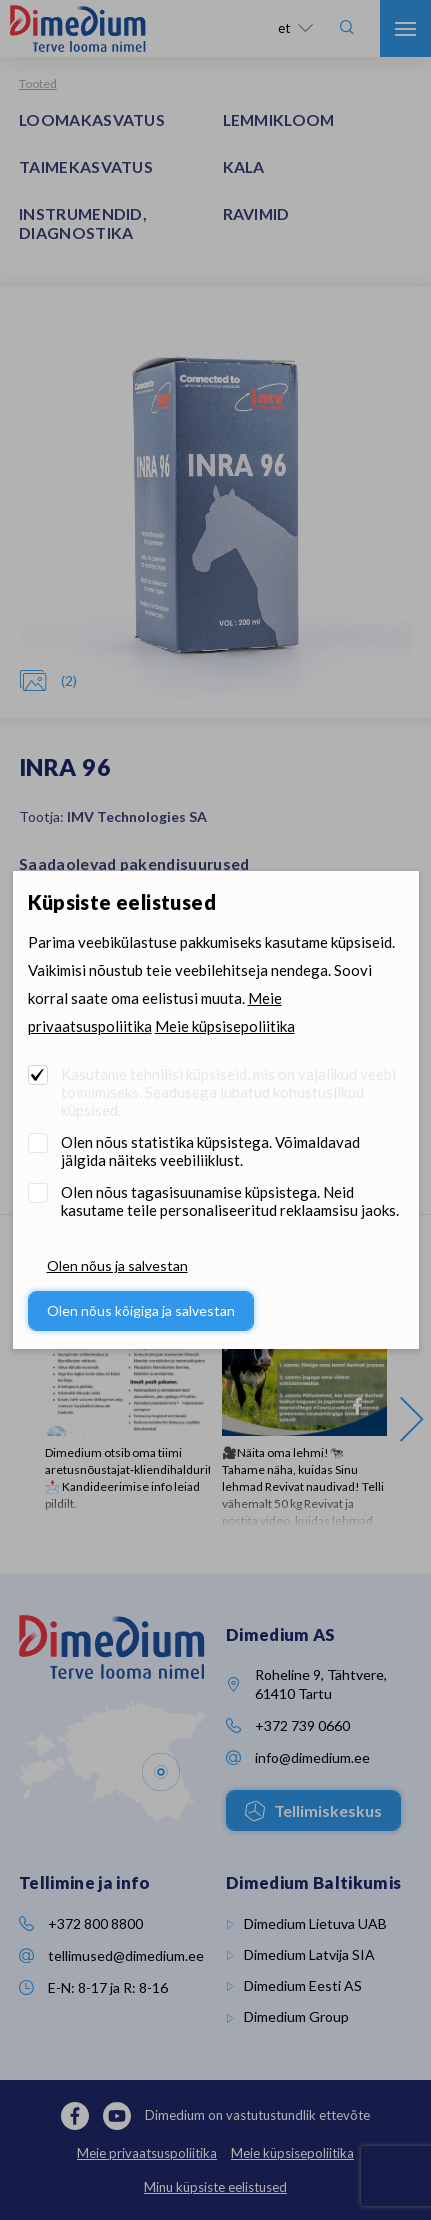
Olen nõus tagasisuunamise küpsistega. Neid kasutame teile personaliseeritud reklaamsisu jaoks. (230, 1201)
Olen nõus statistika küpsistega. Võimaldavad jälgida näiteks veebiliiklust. (210, 1151)
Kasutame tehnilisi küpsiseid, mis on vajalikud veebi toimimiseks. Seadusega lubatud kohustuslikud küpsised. (228, 1092)
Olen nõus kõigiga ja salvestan (141, 1310)
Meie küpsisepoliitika (225, 1026)
